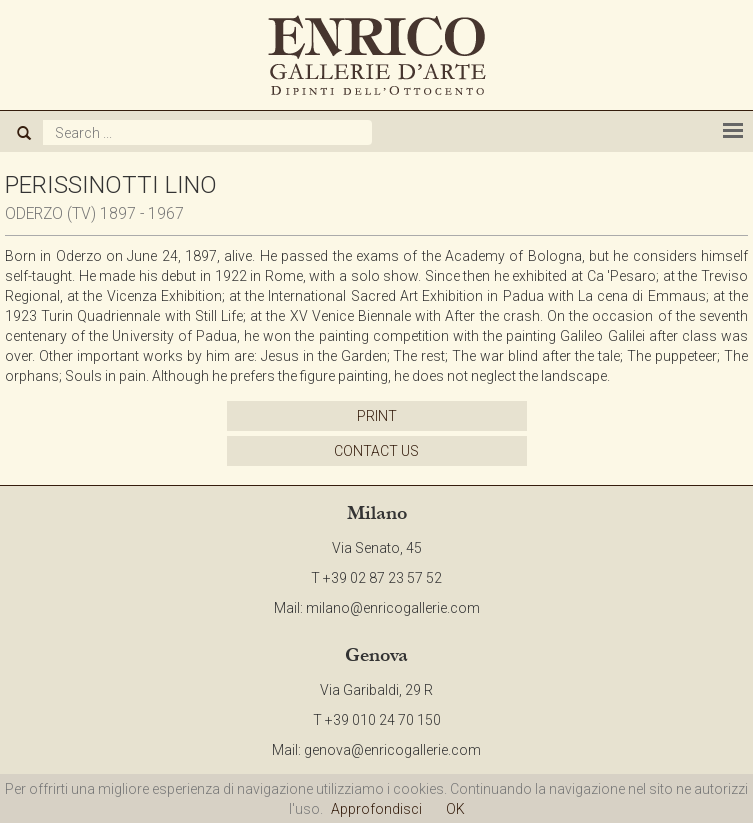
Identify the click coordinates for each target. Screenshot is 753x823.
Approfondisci (376, 809)
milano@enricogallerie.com (393, 608)
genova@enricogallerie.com (392, 750)
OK (455, 809)
